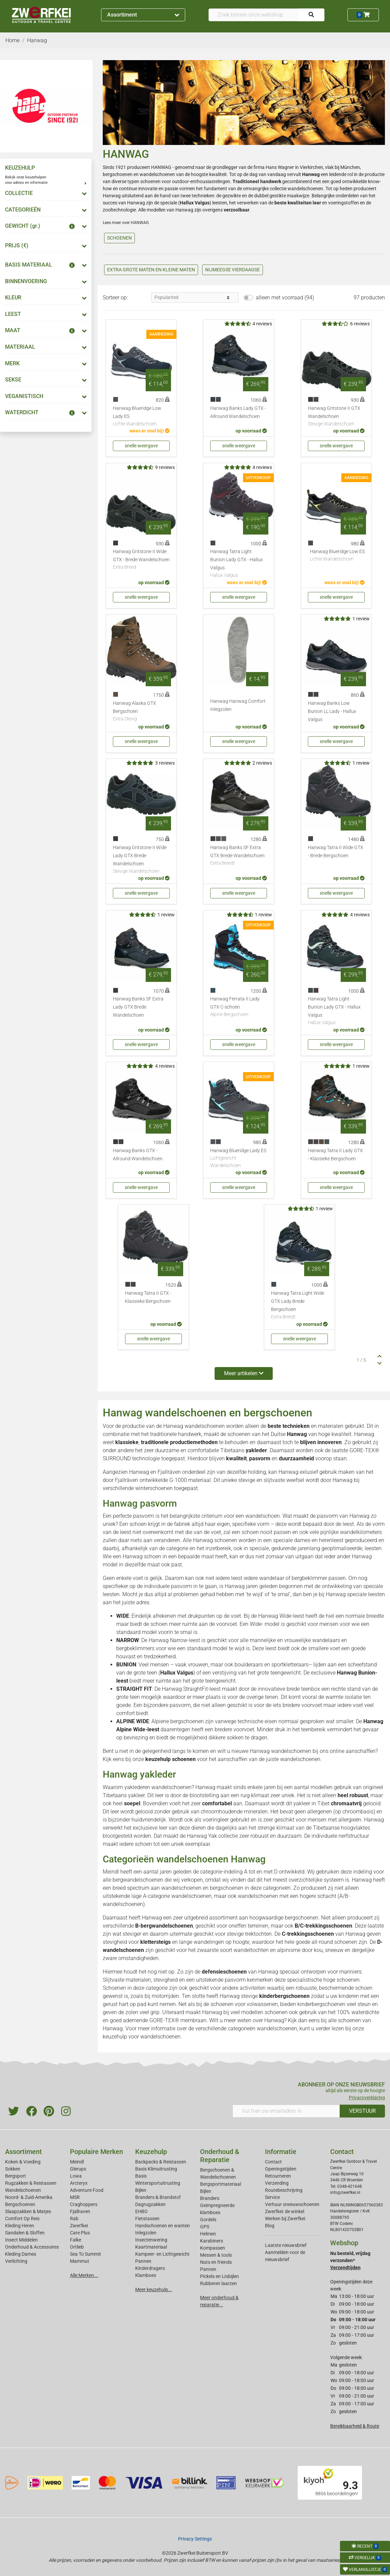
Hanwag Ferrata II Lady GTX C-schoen (238, 1007)
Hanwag (113, 2028)
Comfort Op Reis (22, 2218)
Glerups (78, 2169)
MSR (75, 2197)
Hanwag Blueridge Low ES (337, 556)
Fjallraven (80, 2211)
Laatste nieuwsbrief (286, 2245)
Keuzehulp (151, 2152)
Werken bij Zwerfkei (285, 2218)
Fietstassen (147, 2218)
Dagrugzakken (150, 2204)
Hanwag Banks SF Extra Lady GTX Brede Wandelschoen (138, 1007)
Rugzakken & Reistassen (30, 2183)
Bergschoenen (20, 2204)
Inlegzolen (145, 2232)
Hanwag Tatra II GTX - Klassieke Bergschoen (148, 1297)
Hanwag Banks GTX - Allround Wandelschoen (138, 1155)
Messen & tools (216, 2255)
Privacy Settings (195, 2539)
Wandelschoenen (23, 2190)
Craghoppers (83, 2204)
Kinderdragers (150, 2268)
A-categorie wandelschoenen (177, 1896)
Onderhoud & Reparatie (219, 2156)
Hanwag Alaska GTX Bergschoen (141, 711)
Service (272, 2197)
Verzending (277, 2183)
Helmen (208, 2233)
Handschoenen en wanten (162, 2225)
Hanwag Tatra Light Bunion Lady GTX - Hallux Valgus (238, 564)
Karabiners (211, 2241)
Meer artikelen (244, 1373)
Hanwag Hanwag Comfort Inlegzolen (238, 705)
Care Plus (80, 2232)
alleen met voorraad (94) (285, 297)
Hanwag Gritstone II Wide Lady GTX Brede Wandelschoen (141, 860)
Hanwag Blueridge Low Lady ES (141, 416)
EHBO (141, 2211)
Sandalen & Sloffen (25, 2232)
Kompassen (212, 2248)
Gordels (208, 2219)
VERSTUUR (362, 2111)
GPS (204, 2226)
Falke (75, 2240)
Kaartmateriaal (151, 2247)
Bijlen (140, 2190)
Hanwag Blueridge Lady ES (238, 1158)
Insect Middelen (21, 2240)
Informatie (280, 2152)
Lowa (76, 2176)
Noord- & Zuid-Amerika (28, 2197)
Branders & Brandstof (158, 2197)
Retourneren (278, 2176)
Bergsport (15, 2176)
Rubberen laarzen (218, 2283)
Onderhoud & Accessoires (32, 2247)
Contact (273, 2161)
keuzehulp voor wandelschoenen (141, 2036)
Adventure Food (86, 2190)
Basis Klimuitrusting (156, 2169)
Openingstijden (280, 2169)
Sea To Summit (85, 2254)
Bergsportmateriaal (220, 2184)
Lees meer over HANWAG (126, 222)
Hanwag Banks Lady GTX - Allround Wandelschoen (238, 412)
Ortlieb (77, 2247)
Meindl (77, 2161)
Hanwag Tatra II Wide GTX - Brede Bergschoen (335, 852)
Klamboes (145, 2275)
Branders (209, 2198)
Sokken (12, 2169)
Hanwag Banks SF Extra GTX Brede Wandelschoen (238, 856)
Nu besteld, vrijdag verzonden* (350, 2260)
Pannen (208, 2269)
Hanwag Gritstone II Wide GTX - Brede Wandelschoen (141, 560)
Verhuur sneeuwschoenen (292, 2204)
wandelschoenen (157, 174)
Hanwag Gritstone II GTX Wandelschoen (336, 416)
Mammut (79, 2261)
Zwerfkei (79, 2225)
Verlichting (16, 2261)
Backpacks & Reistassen (160, 2161)
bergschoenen (117, 174)
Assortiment (143, 14)
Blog (269, 2225)
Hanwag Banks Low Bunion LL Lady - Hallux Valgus (332, 711)
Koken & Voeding (23, 2161)
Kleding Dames (20, 2254)
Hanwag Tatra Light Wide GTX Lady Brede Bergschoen (299, 1305)
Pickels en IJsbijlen (219, 2276)
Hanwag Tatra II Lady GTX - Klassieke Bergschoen (335, 1155)
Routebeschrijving (283, 2190)
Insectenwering (151, 2240)
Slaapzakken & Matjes (28, 2211)
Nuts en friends (216, 2262)
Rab (74, 2218)
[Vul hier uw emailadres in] (286, 2111)
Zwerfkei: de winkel (284, 2211)
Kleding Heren (19, 2225)
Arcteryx (79, 2183)
